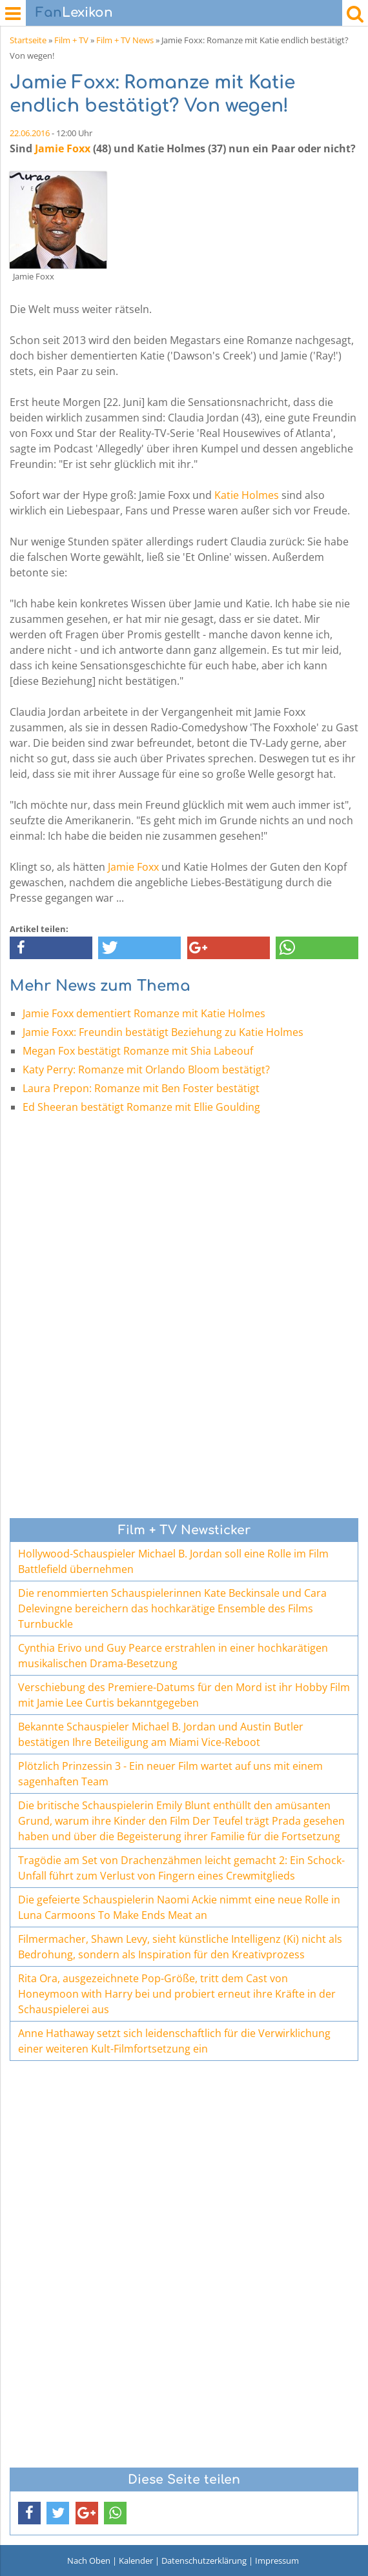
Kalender (136, 2560)
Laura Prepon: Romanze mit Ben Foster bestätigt (141, 1088)
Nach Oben (88, 2560)
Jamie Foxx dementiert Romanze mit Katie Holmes (144, 1013)
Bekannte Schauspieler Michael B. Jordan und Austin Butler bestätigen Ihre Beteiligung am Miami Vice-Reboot (160, 1734)
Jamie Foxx (62, 148)
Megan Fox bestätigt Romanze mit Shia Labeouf (138, 1051)
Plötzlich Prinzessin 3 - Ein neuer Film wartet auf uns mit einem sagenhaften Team (170, 1774)
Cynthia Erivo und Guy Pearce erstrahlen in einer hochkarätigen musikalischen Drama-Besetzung (173, 1655)
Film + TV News (125, 40)
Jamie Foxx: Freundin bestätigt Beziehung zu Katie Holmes (163, 1032)
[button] (51, 948)
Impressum (277, 2560)
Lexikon (74, 12)
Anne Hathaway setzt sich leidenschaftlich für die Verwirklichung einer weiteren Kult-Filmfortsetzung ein (174, 2041)
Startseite (28, 40)
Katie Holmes (246, 495)
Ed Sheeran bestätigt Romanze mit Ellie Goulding (141, 1107)
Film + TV (71, 40)
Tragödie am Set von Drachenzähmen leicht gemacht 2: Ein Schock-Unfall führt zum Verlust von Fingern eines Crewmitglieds (181, 1868)
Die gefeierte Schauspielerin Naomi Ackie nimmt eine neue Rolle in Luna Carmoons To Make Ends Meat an (179, 1907)
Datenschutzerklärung (204, 2560)
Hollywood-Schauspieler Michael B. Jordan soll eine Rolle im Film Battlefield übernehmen (173, 1561)
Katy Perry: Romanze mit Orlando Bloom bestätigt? (146, 1069)
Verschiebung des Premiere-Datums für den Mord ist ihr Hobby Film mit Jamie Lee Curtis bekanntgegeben (184, 1695)
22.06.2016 (30, 133)
